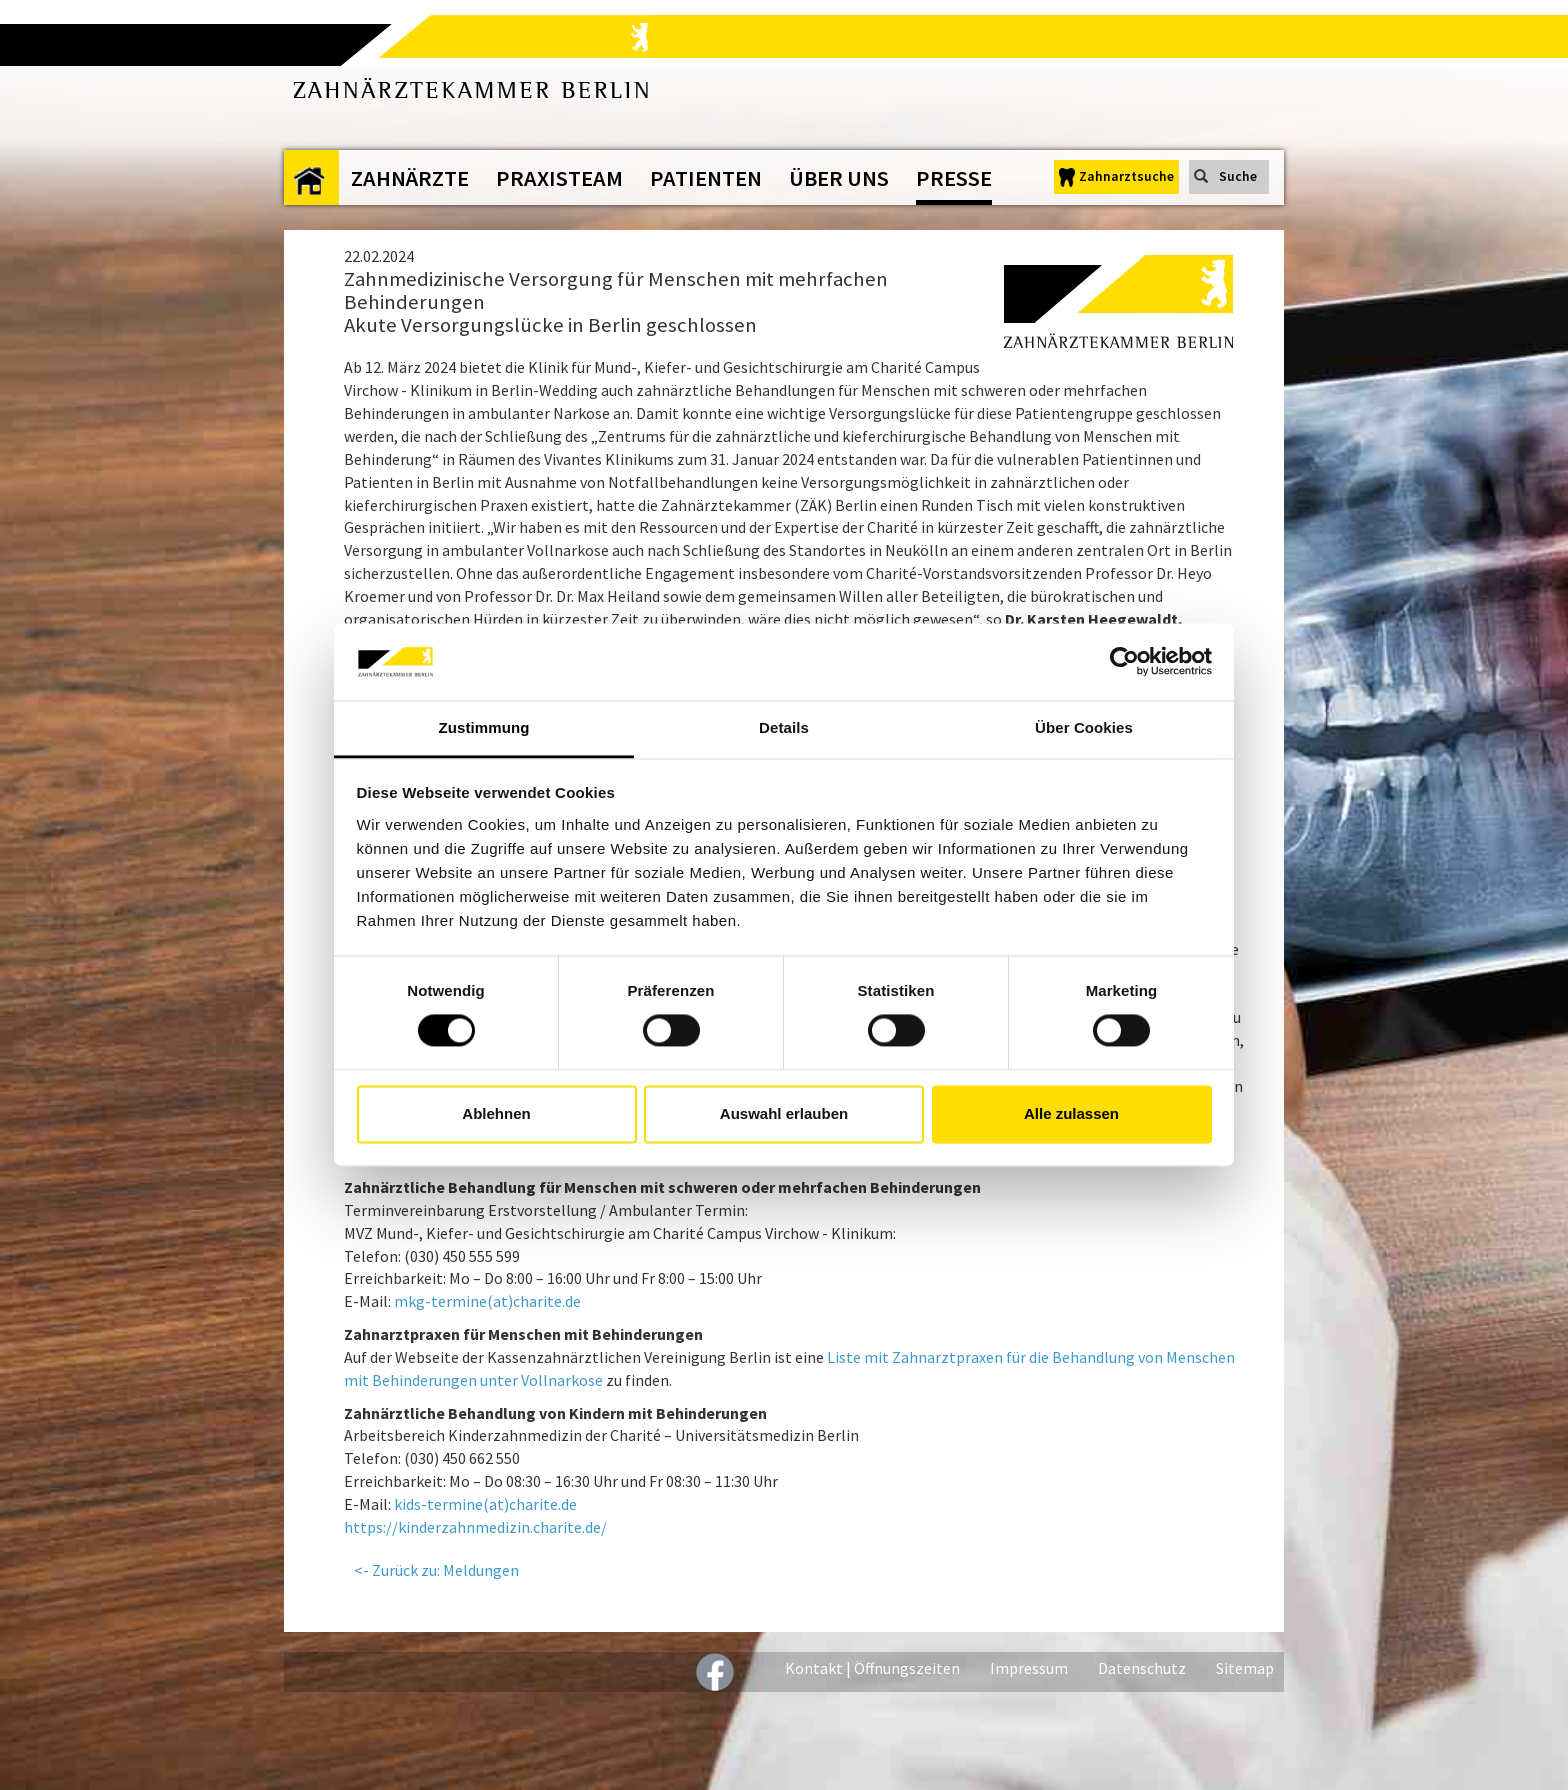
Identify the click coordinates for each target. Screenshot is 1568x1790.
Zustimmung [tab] (484, 727)
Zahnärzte (410, 178)
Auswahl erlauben (784, 1113)
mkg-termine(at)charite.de (487, 1301)
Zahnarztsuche (1126, 176)
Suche (1238, 176)
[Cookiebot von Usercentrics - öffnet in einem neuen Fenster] (1124, 662)
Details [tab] (784, 727)
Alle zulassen (1071, 1113)
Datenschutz (1142, 1668)
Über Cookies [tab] (1084, 727)
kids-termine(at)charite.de (485, 1504)
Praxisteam (559, 178)
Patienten (706, 178)
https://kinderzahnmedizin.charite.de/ (475, 1527)
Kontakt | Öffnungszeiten (872, 1668)
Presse (954, 178)
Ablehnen (496, 1113)
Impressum (1029, 1668)
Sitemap (1245, 1668)
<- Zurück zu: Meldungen (436, 1570)
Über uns (839, 178)
